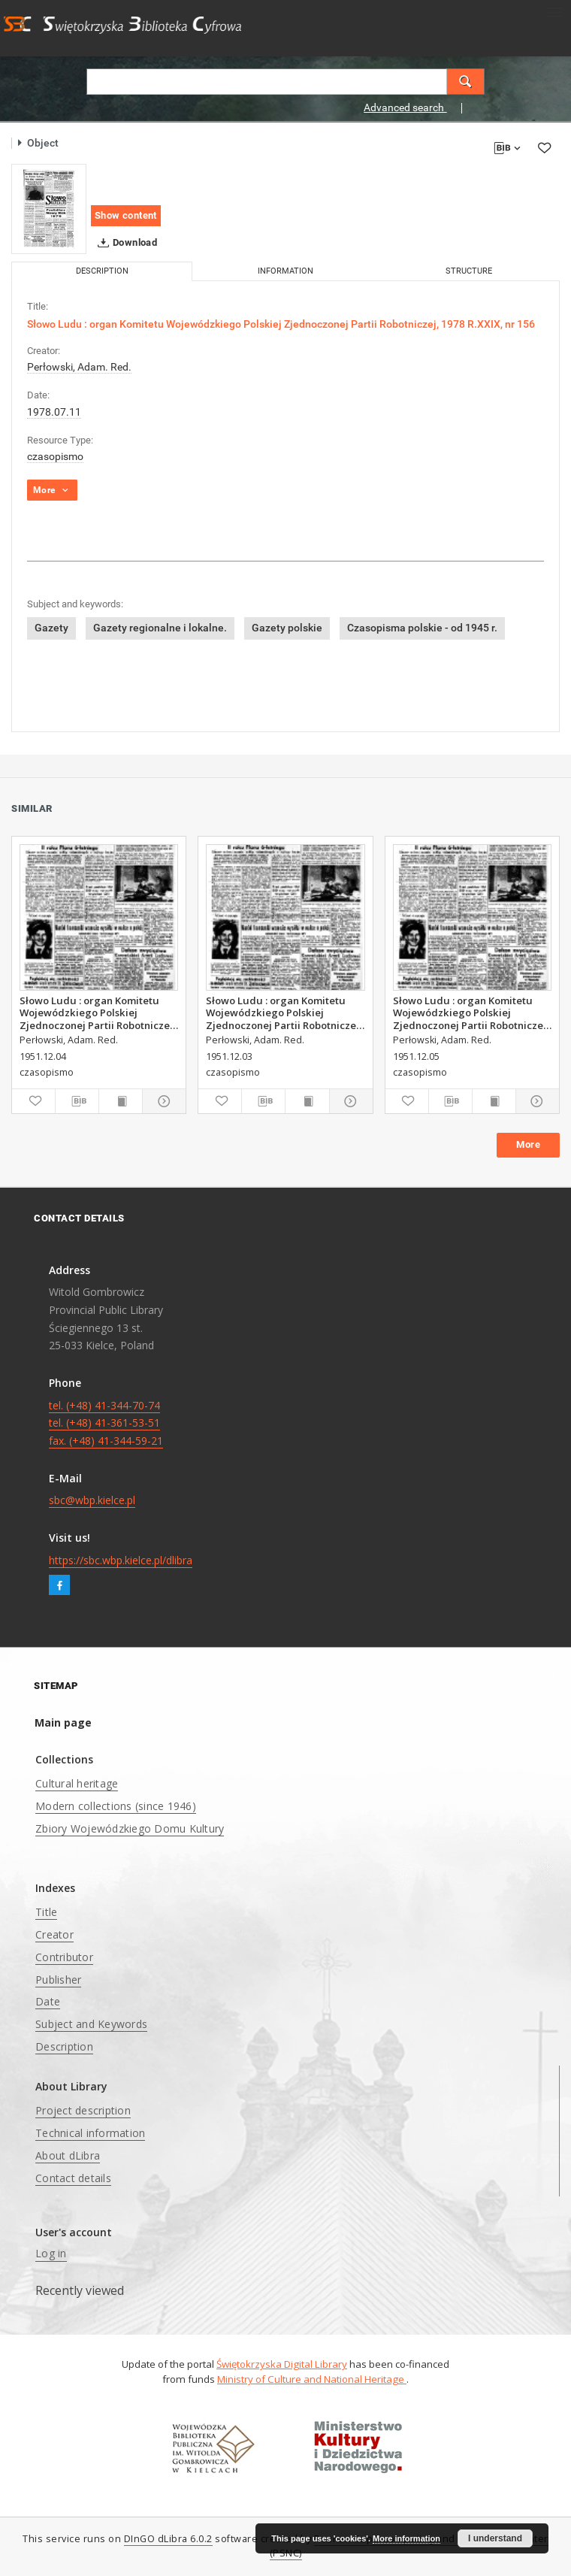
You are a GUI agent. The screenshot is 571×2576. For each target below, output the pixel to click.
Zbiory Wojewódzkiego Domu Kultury (129, 1828)
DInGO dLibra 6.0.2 (168, 2538)
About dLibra (67, 2155)
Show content (126, 215)
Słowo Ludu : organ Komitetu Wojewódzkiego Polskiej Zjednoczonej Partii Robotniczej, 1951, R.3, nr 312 (284, 1012)
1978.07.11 (54, 412)
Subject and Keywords (91, 2024)
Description (64, 2046)
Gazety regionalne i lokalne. (160, 628)
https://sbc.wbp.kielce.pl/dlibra (120, 1560)
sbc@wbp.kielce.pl (92, 1500)
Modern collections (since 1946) (115, 1806)
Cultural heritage (76, 1783)
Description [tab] (102, 271)
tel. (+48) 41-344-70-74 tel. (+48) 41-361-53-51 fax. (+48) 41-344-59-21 (106, 1423)
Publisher (58, 1979)
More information (406, 2538)
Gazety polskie (287, 628)
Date (47, 2001)
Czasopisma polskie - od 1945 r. (422, 628)
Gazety (51, 628)
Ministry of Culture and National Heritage (311, 2379)
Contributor (64, 1957)
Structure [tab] (469, 271)
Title (46, 1912)
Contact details (73, 2178)
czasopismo (55, 456)
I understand (495, 2538)
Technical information (90, 2133)
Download (124, 242)
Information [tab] (285, 271)
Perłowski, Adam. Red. (79, 367)
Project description (83, 2110)
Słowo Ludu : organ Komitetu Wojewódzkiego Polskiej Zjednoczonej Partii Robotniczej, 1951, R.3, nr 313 (98, 1012)
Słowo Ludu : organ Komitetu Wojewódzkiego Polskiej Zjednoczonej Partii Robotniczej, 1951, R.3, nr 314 (471, 1012)
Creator (54, 1934)
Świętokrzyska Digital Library (281, 2364)
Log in (51, 2253)
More (528, 1144)
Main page (63, 1722)
